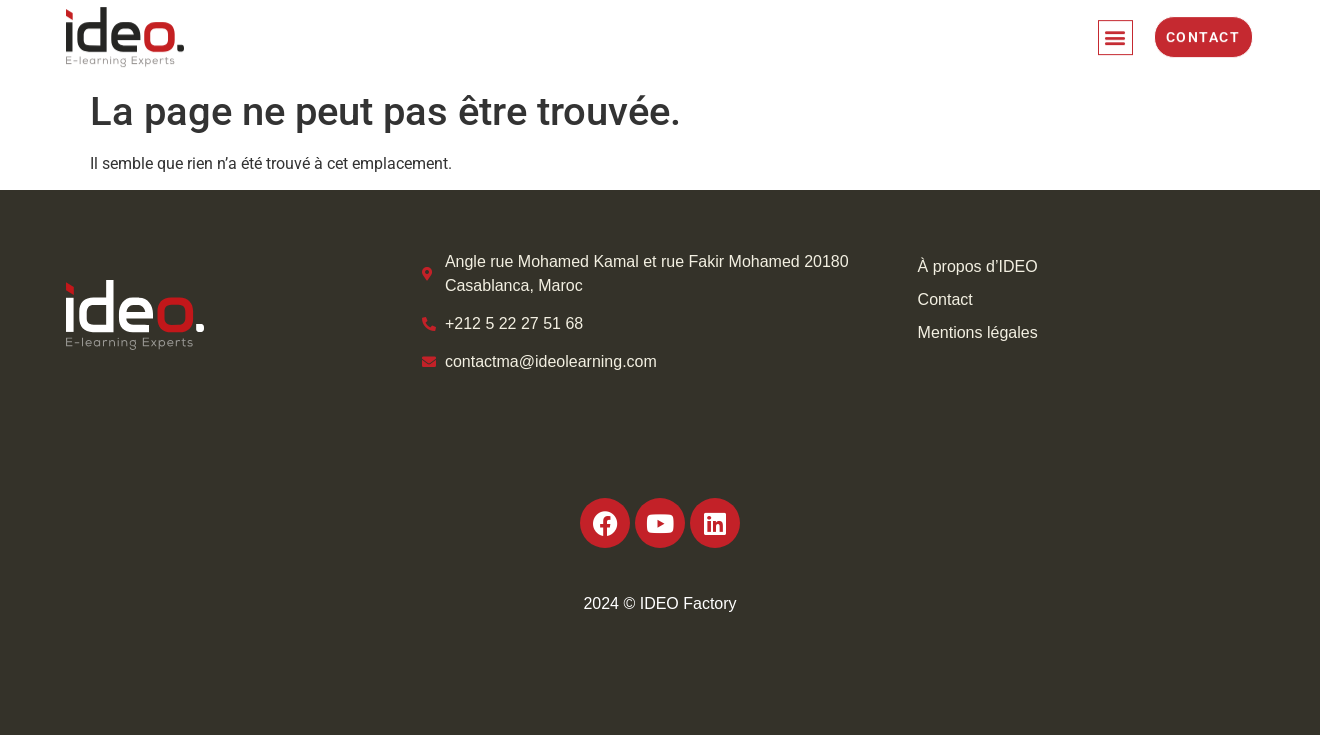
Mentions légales (978, 332)
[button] (1115, 33)
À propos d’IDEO (978, 266)
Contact (945, 299)
